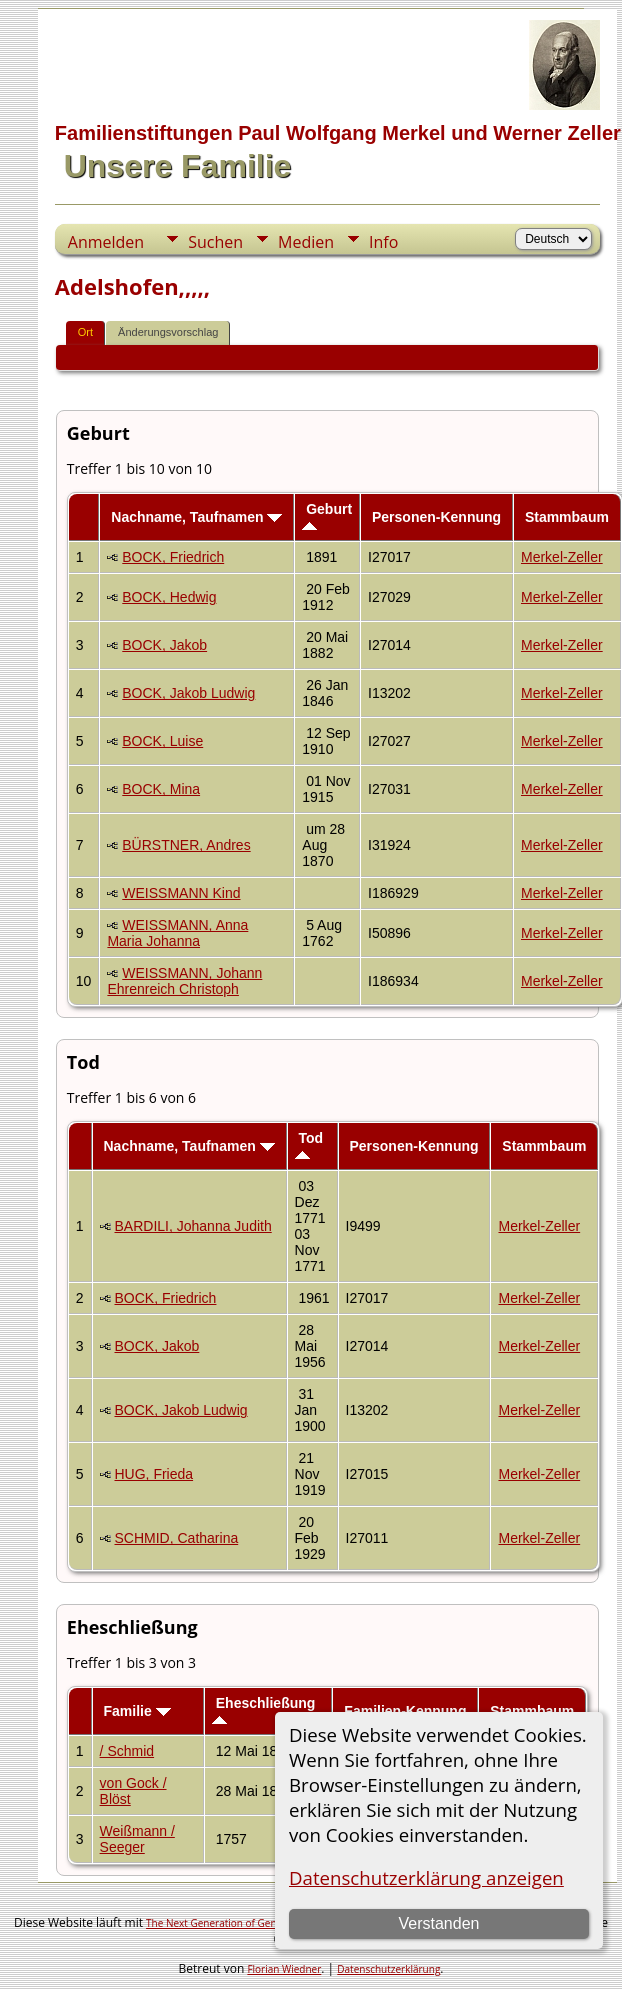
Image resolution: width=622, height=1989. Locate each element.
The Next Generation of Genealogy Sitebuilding (255, 1923)
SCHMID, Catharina (177, 1538)
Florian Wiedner (284, 1969)
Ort (85, 332)
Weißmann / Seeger (137, 1839)
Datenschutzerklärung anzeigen (426, 1877)
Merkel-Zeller (562, 557)
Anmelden (106, 242)
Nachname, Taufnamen (196, 517)
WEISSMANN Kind (181, 893)
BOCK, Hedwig (169, 597)
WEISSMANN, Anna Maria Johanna (177, 933)
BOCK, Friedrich (173, 557)
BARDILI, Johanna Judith (193, 1226)
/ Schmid (127, 1751)
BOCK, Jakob (164, 645)
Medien (306, 242)
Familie (137, 1711)
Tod (309, 1144)
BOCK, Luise (162, 741)
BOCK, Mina (161, 789)
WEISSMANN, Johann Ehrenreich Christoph (184, 981)
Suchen (215, 242)
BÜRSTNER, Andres (186, 845)
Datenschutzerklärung (388, 1969)
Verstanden (439, 1923)
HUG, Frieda (154, 1474)
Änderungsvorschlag (168, 332)
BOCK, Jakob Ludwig (188, 693)
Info (383, 242)
